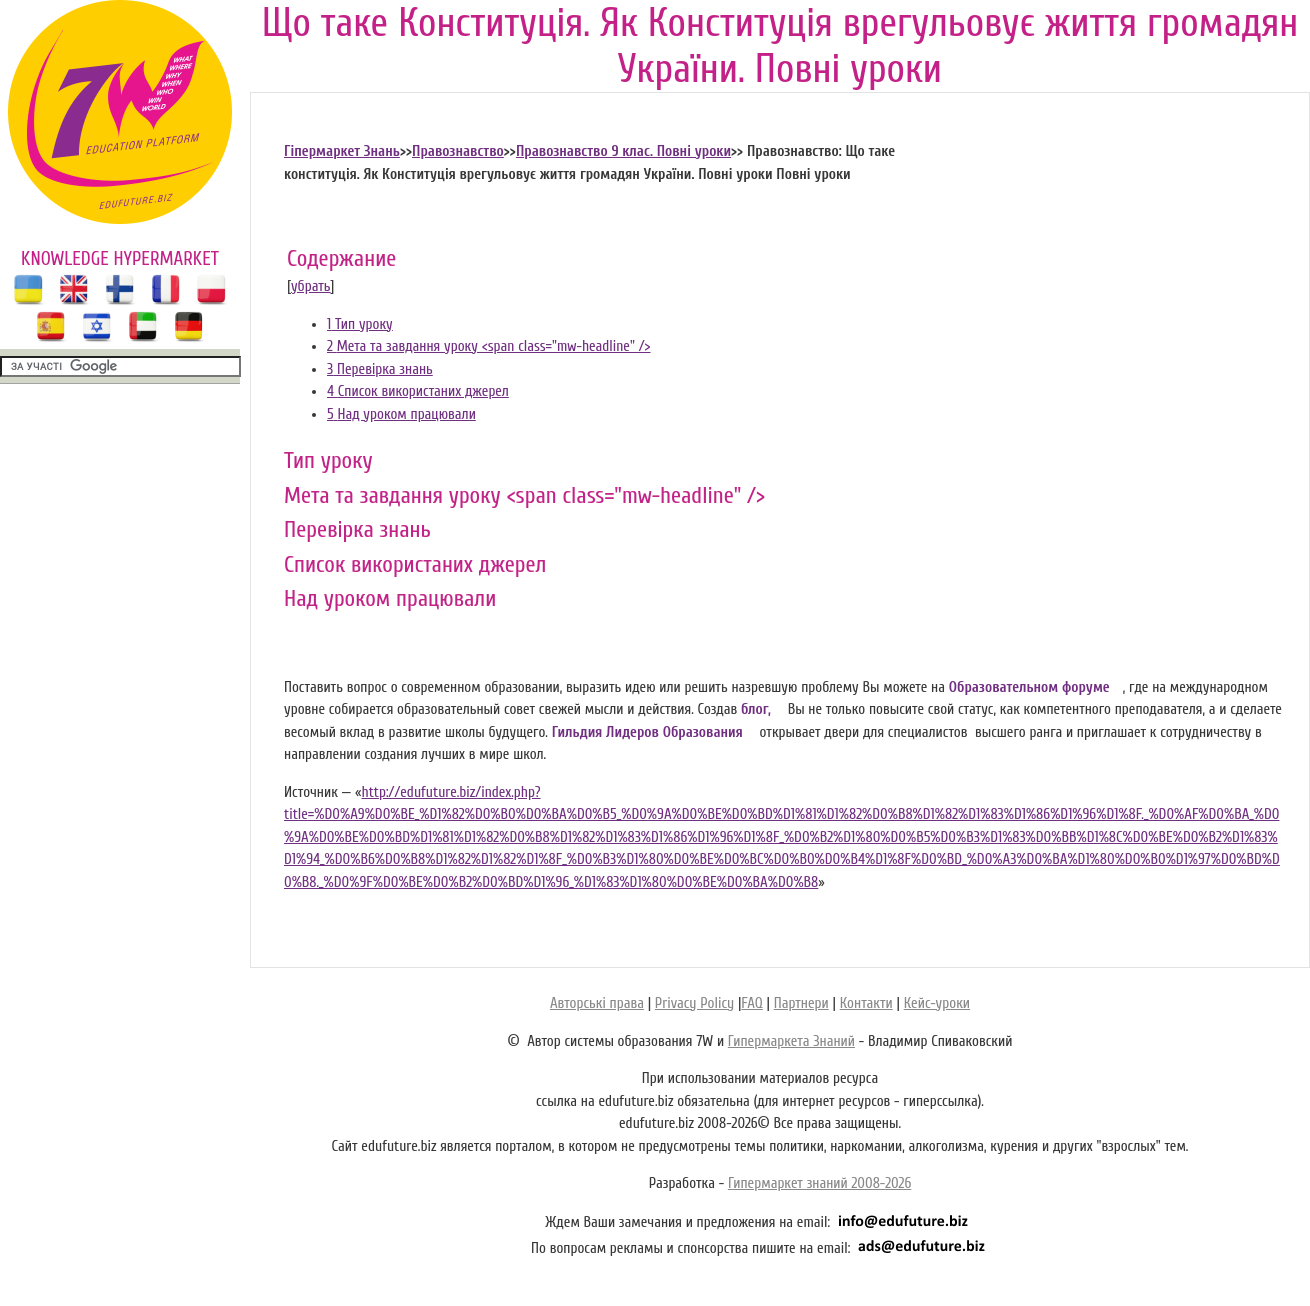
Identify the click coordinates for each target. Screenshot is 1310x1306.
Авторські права (597, 1003)
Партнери (801, 1003)
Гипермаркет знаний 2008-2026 (819, 1183)
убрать (311, 286)
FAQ (751, 1003)
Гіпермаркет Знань (342, 151)
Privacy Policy (694, 1003)
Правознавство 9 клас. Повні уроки (623, 151)
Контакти (866, 1003)
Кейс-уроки (937, 1003)
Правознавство (458, 151)
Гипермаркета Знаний (791, 1041)
